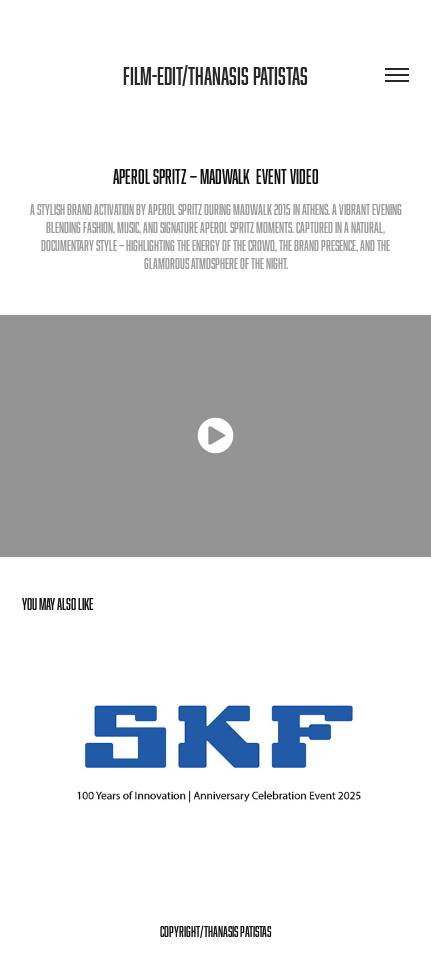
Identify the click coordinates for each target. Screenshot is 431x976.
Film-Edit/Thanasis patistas (215, 75)
